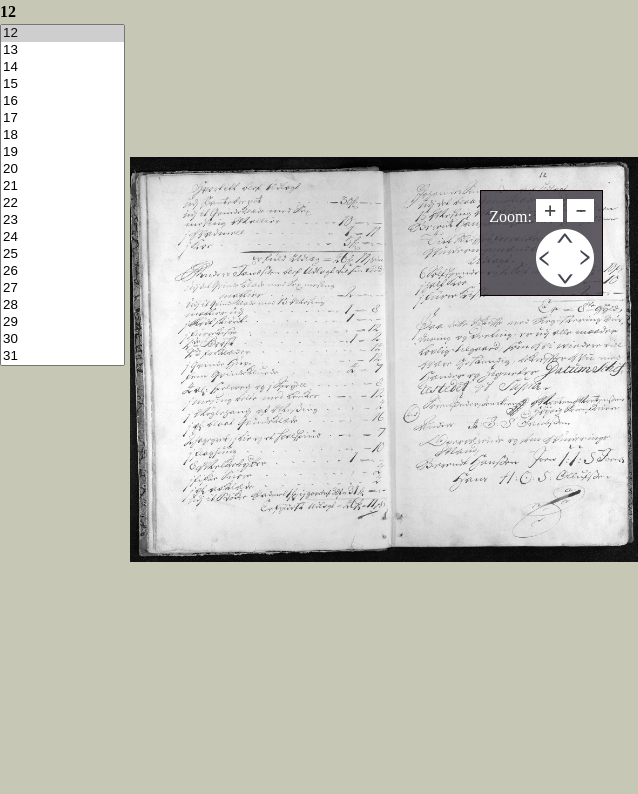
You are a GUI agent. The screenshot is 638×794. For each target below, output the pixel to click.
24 (62, 237)
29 (62, 322)
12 (62, 33)
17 (62, 118)
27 (62, 288)
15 (62, 84)
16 (62, 101)
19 (62, 152)
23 (62, 220)
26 (62, 271)
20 (62, 169)
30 (62, 339)
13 (62, 50)
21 (62, 186)
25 (62, 254)
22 (62, 203)
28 (62, 305)
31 (62, 356)
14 (62, 67)
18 (62, 135)
